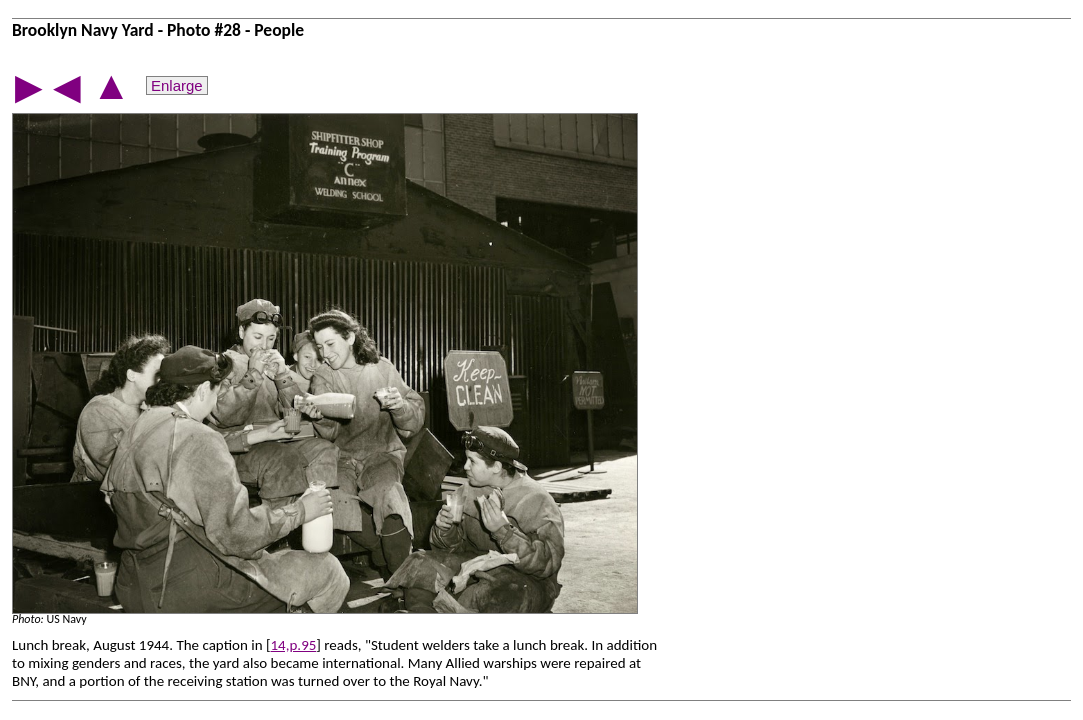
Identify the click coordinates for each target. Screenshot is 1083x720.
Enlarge (177, 85)
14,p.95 (294, 645)
